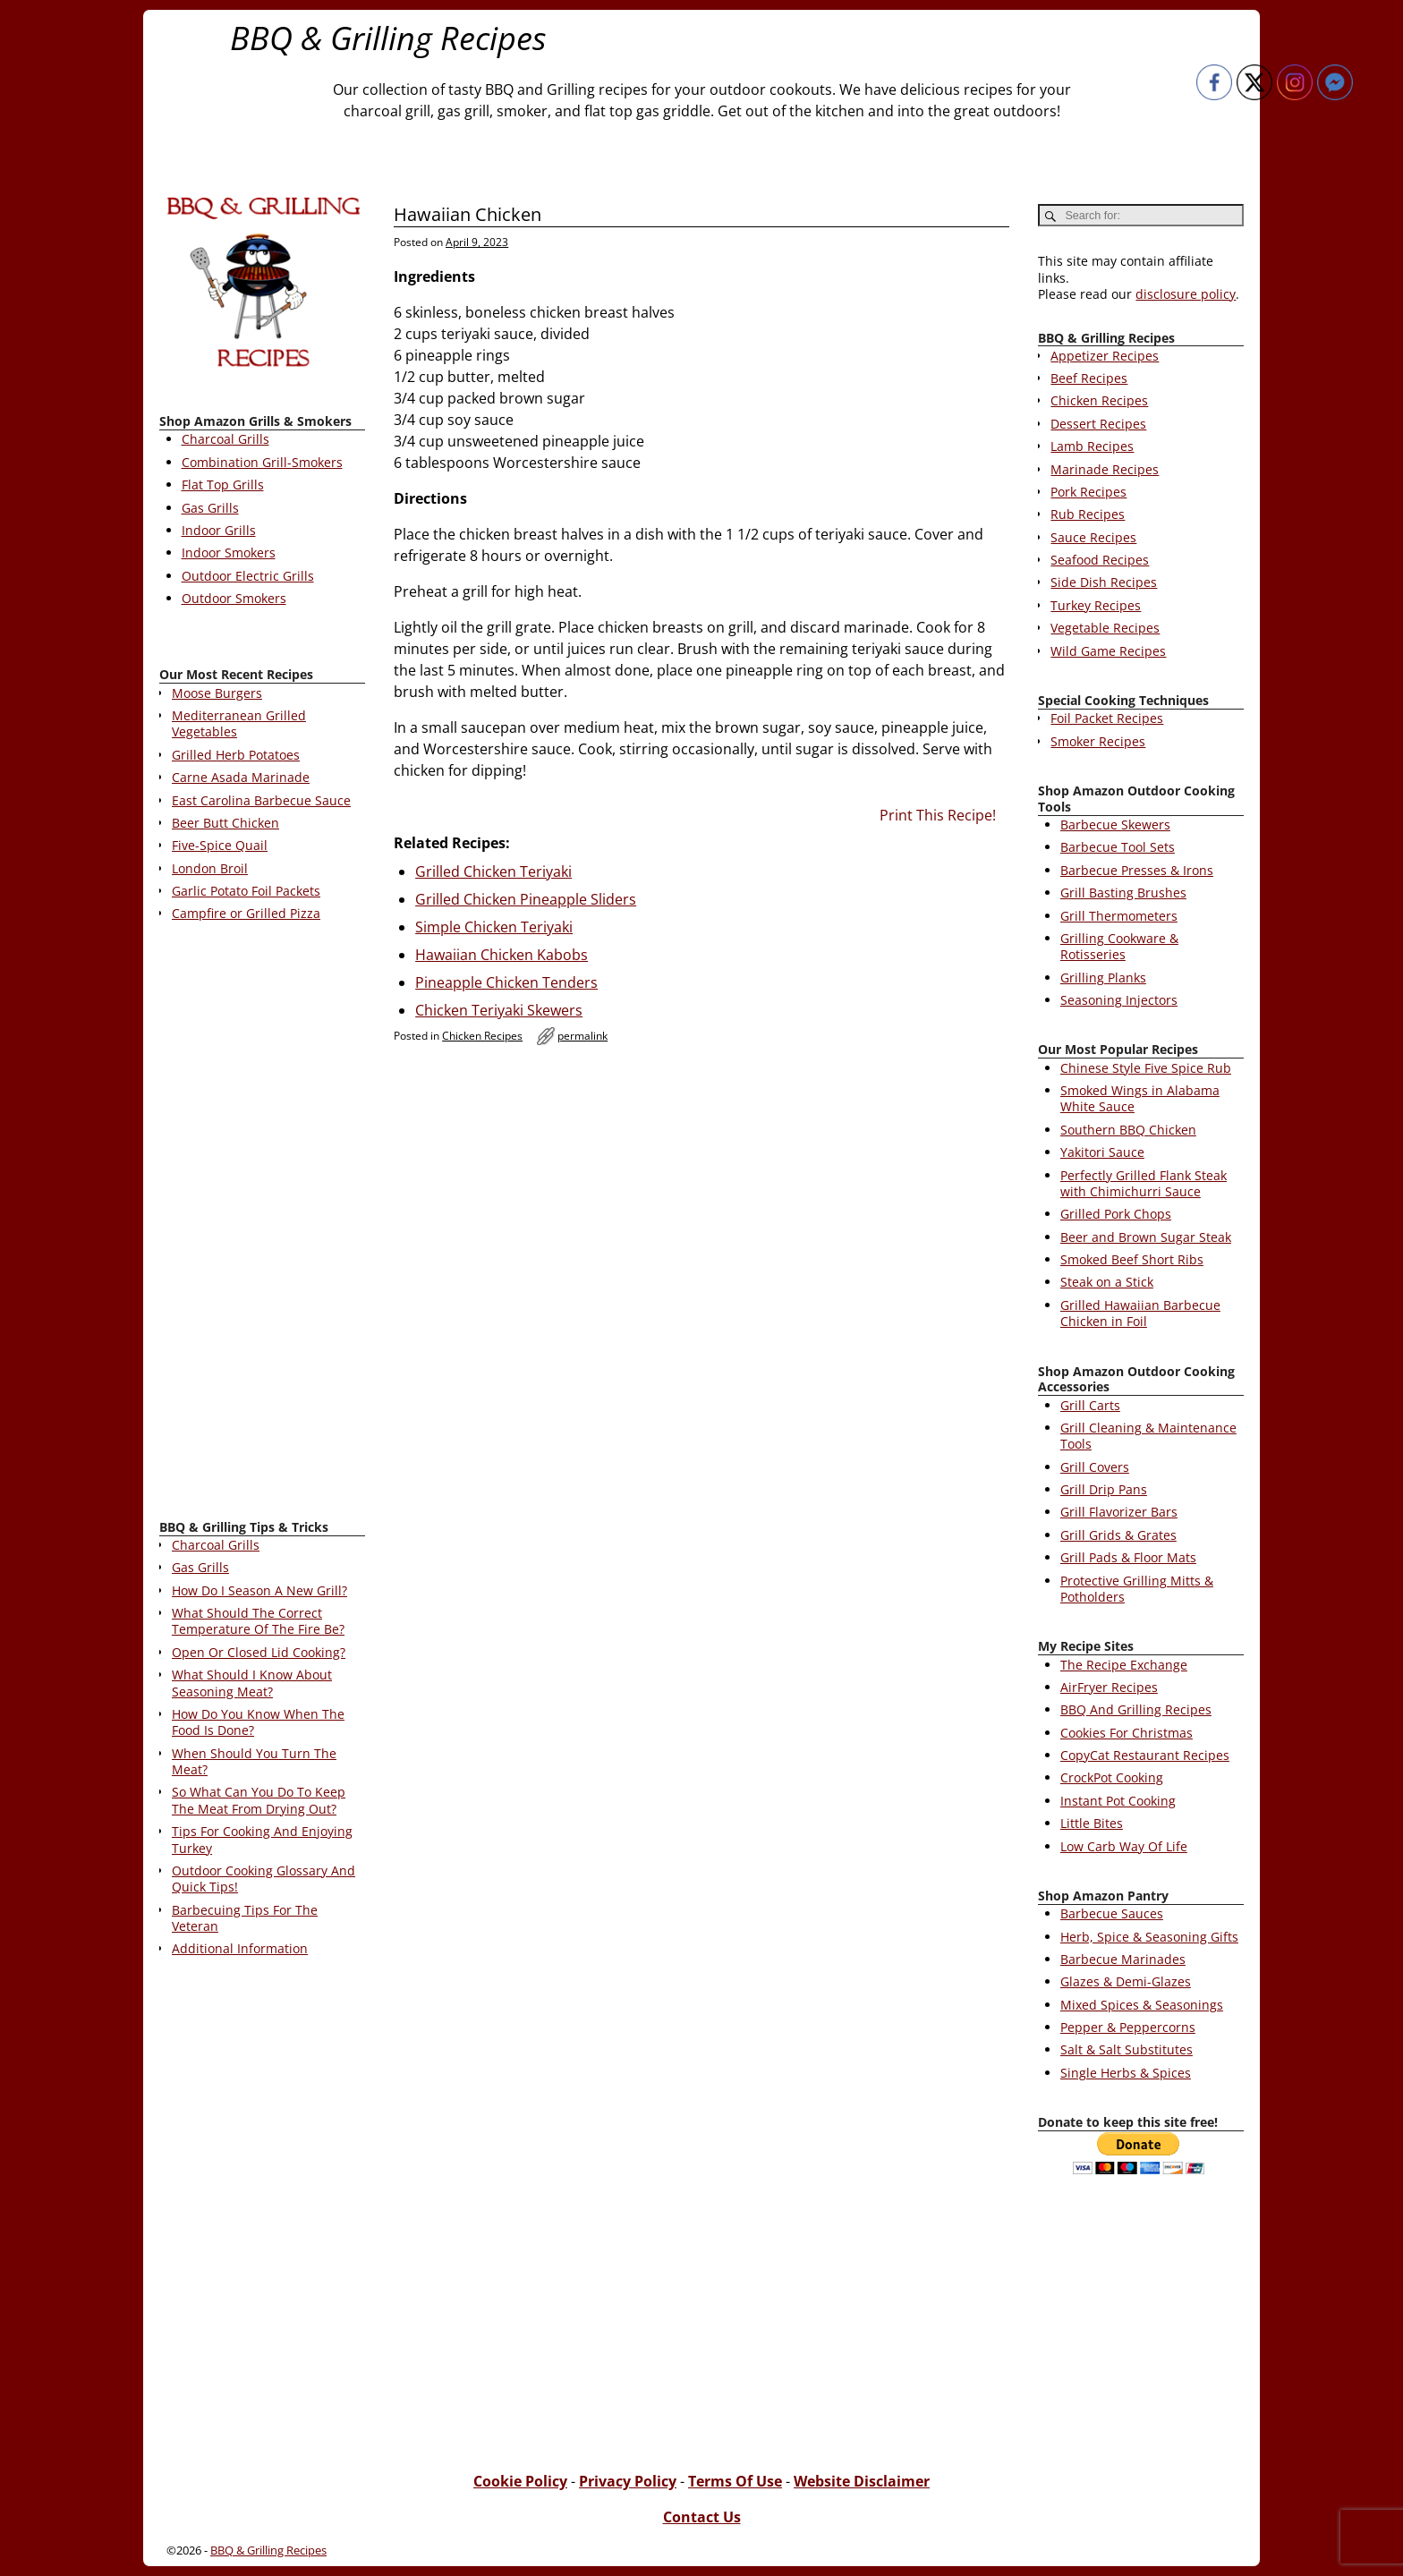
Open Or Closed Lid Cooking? (258, 1652)
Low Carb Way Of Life (1123, 1846)
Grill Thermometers (1119, 915)
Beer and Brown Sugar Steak (1145, 1236)
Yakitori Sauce (1102, 1151)
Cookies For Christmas (1126, 1732)
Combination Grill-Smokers (262, 462)
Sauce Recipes (1093, 537)
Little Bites (1091, 1823)
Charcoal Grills (225, 438)
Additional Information (240, 1948)
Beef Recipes (1088, 378)
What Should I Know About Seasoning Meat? (252, 1682)
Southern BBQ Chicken (1128, 1129)
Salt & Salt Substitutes (1126, 2049)
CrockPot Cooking (1111, 1777)
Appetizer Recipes (1104, 355)
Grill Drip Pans (1103, 1489)
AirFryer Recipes (1109, 1687)
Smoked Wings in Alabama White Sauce (1140, 1098)
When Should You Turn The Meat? (254, 1761)
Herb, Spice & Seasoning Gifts (1149, 1936)
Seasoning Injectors (1119, 999)
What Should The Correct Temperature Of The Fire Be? (258, 1620)
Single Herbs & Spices (1125, 2072)
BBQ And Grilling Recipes (1136, 1709)
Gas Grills (210, 507)
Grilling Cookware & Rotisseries (1119, 946)
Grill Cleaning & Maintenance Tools (1148, 1435)
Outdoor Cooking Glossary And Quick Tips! (263, 1878)
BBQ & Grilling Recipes (388, 38)
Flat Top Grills (223, 484)
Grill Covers (1094, 1466)
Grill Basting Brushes (1123, 892)
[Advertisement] (262, 1224)
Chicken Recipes (482, 1035)
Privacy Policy (627, 2481)
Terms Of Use (735, 2481)
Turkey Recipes (1095, 605)
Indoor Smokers (229, 552)
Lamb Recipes (1092, 446)
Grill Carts (1090, 1405)
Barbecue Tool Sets (1117, 846)
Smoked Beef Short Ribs (1131, 1259)
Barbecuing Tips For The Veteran (245, 1917)
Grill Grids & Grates (1118, 1534)
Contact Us (702, 2517)
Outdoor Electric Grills (248, 575)
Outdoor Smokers (234, 598)
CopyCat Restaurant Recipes (1144, 1755)
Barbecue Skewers (1115, 824)
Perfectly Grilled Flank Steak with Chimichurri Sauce (1143, 1183)
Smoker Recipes (1097, 741)
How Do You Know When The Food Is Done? (258, 1722)
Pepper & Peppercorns (1127, 2027)
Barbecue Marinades (1123, 1959)
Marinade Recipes (1104, 469)
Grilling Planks (1103, 977)
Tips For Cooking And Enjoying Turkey (262, 1839)
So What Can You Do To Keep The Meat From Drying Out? (258, 1799)
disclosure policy (1185, 293)
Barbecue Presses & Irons (1136, 870)
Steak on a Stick (1106, 1281)
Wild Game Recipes (1108, 650)
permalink (582, 1035)
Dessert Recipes (1098, 423)
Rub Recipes (1087, 514)
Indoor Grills (219, 530)
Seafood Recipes (1099, 559)
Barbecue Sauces (1111, 1913)
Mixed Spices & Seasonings (1141, 2004)
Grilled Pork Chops (1115, 1213)
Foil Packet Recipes (1106, 718)
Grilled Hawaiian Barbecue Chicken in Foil (1140, 1313)
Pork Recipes (1088, 491)
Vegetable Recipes (1105, 627)
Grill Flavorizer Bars (1119, 1511)
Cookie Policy (520, 2481)
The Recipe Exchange (1123, 1664)
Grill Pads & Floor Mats (1128, 1557)
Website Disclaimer (862, 2481)
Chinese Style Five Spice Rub (1145, 1067)
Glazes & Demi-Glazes (1125, 1981)
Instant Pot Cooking (1118, 1800)
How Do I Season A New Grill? (259, 1590)
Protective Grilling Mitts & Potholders (1136, 1588)
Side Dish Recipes (1103, 582)
